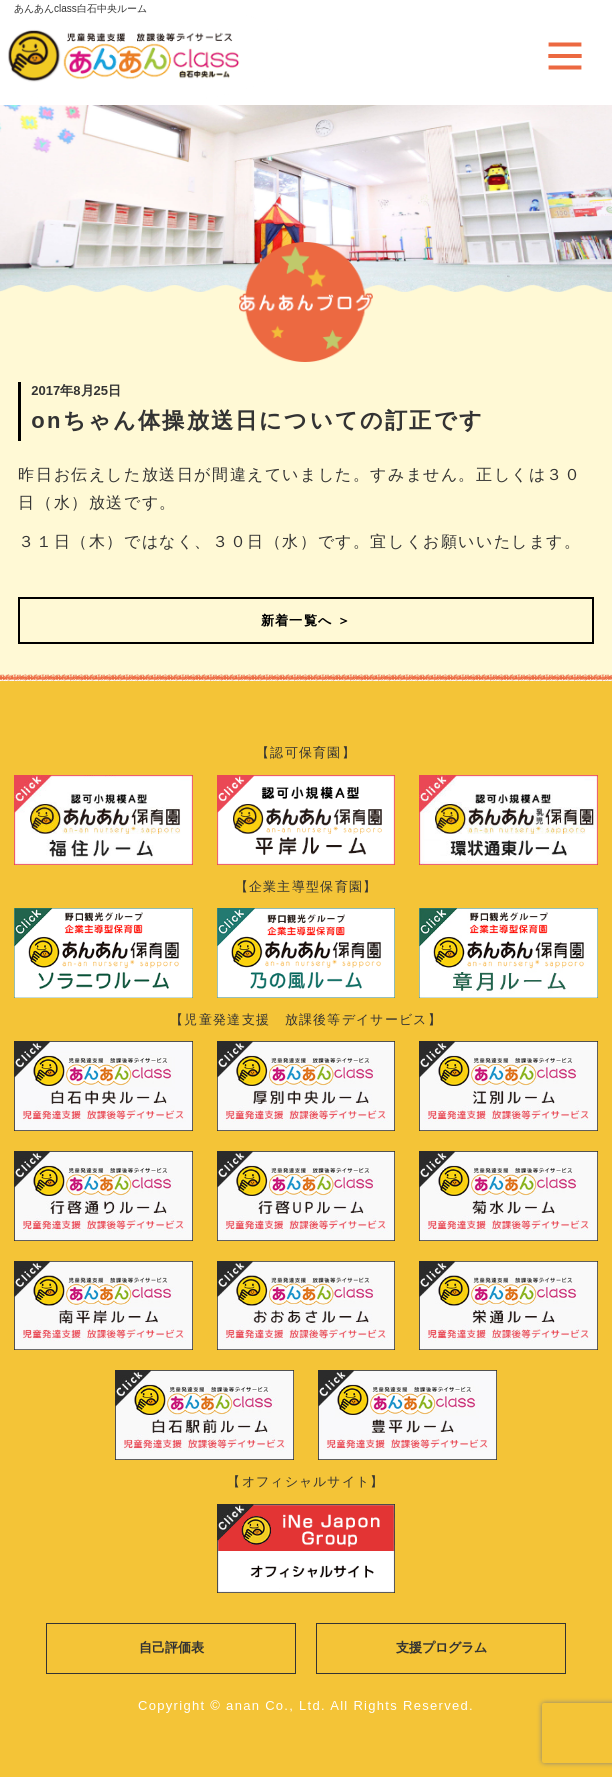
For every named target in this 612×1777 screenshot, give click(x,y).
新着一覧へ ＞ (306, 620)
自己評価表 (171, 1647)
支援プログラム (441, 1647)
